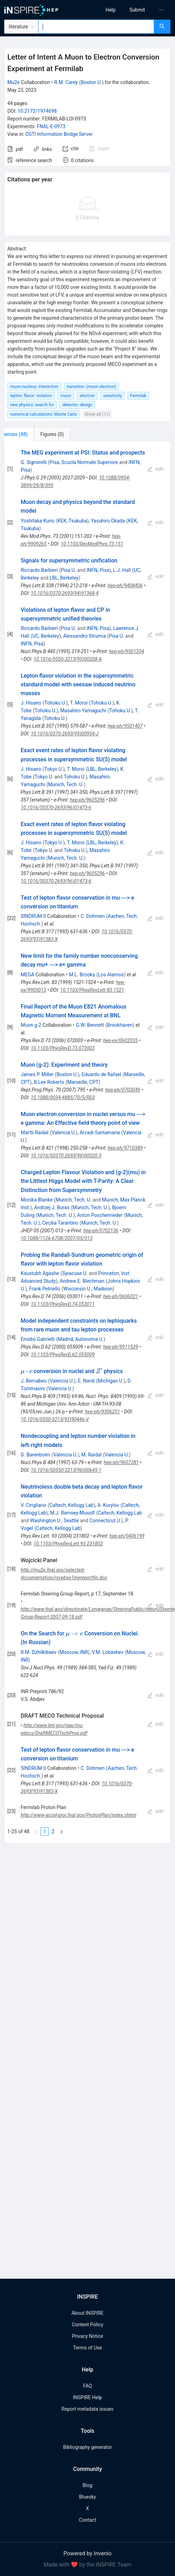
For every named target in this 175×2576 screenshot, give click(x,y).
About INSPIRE (87, 2313)
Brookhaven (119, 1025)
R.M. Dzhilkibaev (38, 1652)
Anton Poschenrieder (100, 1215)
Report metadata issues (87, 2409)
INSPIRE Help (87, 2397)
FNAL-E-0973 (51, 126)
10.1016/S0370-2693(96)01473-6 (56, 807)
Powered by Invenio (88, 2553)
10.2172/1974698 (37, 111)
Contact (87, 2520)
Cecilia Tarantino (60, 1223)
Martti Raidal (35, 1132)
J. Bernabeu (33, 1381)
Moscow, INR (73, 1652)
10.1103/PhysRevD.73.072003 (63, 1048)
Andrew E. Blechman (82, 1281)
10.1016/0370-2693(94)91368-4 (65, 593)
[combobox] (96, 27)
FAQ (87, 2386)
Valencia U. (64, 1132)
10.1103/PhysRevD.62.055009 (63, 1354)
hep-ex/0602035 (120, 1040)
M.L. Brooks (82, 974)
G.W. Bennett (90, 1025)
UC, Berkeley (45, 636)
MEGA (27, 974)
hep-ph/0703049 (122, 1090)
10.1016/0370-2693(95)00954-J (65, 733)
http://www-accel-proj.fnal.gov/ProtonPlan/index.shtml (78, 1815)
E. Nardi (86, 1381)
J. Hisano (31, 703)
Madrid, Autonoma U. (80, 1339)
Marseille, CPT (83, 1082)
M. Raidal (91, 1454)
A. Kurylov (108, 1505)
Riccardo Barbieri (39, 570)
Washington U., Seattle (54, 1520)
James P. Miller (37, 1074)
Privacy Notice (87, 2336)
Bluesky (87, 2497)
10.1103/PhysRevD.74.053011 (63, 1304)
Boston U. (91, 82)
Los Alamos (111, 974)
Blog (88, 2485)
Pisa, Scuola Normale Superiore (84, 462)
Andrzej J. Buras (51, 1207)
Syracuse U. (75, 1273)
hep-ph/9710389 (125, 1148)
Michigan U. (111, 1381)
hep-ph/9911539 (120, 1347)
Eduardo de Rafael (101, 1074)
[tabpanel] (87, 1142)
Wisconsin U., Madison (87, 1289)
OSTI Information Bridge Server (59, 134)
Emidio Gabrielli (37, 1339)
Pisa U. (68, 570)
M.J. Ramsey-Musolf (72, 1513)
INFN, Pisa (98, 570)
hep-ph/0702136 (100, 1230)
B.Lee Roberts (49, 1082)
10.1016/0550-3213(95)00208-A (68, 659)
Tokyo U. (53, 769)
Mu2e (13, 82)
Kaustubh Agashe (40, 1273)
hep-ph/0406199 (126, 1536)
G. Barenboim (35, 1454)
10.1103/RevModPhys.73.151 (92, 544)
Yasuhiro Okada (108, 521)
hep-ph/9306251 (102, 1411)
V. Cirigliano (33, 1505)
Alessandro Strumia (84, 636)
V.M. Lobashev (108, 1652)
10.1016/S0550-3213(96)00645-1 (66, 1470)
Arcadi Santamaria (100, 1132)
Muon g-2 (31, 1025)
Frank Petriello (44, 1289)
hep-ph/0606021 (120, 1296)
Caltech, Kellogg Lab (71, 1505)
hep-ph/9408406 (125, 585)
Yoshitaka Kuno (37, 521)
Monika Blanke (36, 1200)
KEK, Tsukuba (72, 521)
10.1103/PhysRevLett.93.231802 (68, 1543)
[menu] (133, 10)
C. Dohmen (93, 916)
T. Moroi (78, 703)
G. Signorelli (33, 462)
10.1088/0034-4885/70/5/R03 (63, 1097)
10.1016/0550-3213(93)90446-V (55, 1419)
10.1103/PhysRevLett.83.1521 (92, 990)
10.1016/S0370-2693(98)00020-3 (66, 1155)
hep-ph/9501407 (125, 726)
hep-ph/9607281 (121, 1462)
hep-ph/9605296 (87, 800)
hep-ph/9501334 (126, 651)
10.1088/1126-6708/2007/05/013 (57, 1238)
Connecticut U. (105, 1520)
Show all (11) (97, 414)
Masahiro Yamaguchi (83, 710)
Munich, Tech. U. (65, 784)
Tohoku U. (55, 703)
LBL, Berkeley (64, 578)
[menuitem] (110, 10)
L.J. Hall (122, 570)
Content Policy (87, 2324)
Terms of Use (87, 2347)
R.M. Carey (66, 82)
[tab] (27, 434)
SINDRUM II (33, 916)
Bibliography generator (87, 2447)
